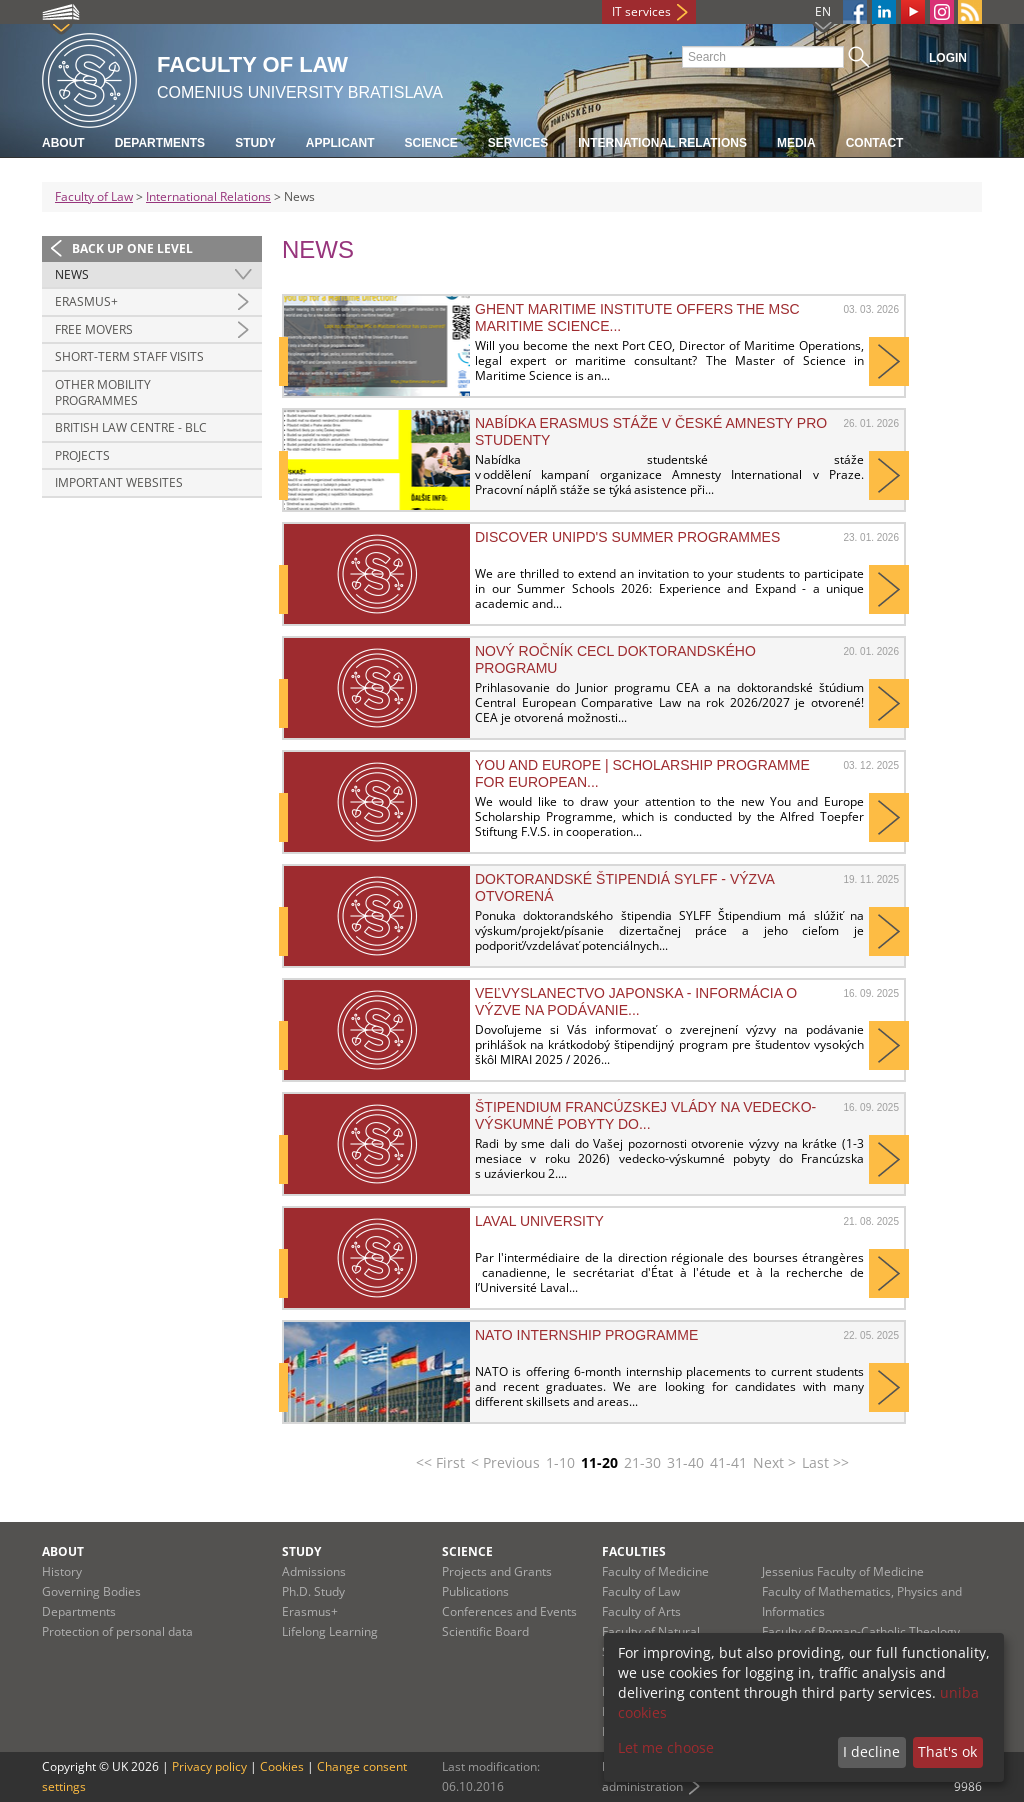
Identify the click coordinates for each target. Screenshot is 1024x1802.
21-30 (642, 1462)
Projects (82, 455)
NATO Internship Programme (586, 1335)
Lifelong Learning (330, 1631)
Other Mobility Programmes (103, 392)
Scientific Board (485, 1631)
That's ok (947, 1751)
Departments (160, 143)
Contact (875, 143)
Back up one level (132, 248)
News (72, 274)
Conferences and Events (509, 1611)
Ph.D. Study (313, 1591)
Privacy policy (209, 1766)
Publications (475, 1591)
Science (430, 143)
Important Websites (119, 482)
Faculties (634, 1551)
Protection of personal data (117, 1631)
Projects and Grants (497, 1571)
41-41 (728, 1462)
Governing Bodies (91, 1591)
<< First (440, 1462)
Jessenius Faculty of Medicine (843, 1571)
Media (796, 143)
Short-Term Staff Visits (129, 356)
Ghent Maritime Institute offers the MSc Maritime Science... (637, 317)
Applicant (340, 143)
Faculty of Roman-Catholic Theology (861, 1631)
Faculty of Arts (641, 1611)
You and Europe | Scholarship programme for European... (642, 773)
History (62, 1571)
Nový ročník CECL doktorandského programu (615, 659)
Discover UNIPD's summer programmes (627, 537)
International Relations (662, 143)
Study (255, 143)
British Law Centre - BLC (131, 427)
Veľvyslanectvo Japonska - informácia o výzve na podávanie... (636, 1001)
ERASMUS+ (86, 301)
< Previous (505, 1462)
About (63, 143)
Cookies (282, 1766)
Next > (774, 1462)
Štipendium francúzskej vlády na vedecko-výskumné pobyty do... (645, 1115)
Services (518, 143)
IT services (641, 11)
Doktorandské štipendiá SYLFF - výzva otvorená (624, 887)
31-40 (685, 1462)
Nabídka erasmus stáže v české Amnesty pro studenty (651, 431)
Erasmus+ (310, 1611)
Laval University (539, 1221)
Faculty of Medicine (655, 1571)
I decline (871, 1751)
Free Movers (94, 329)
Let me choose (666, 1747)
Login (948, 58)
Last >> (825, 1462)
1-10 (560, 1462)
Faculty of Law (94, 196)
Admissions (314, 1571)
